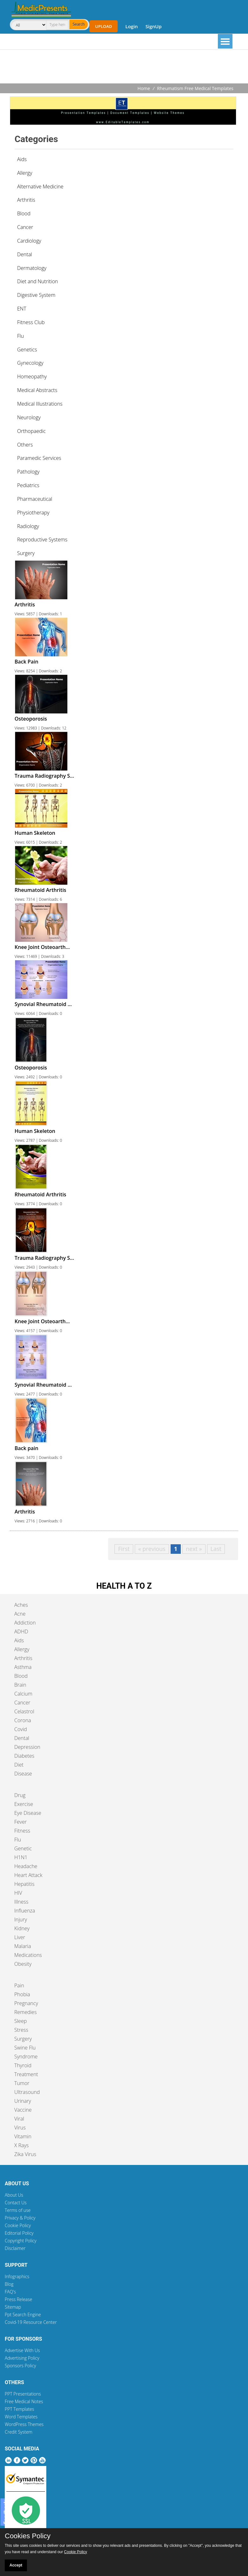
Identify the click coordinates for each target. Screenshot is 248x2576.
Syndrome (26, 2056)
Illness (21, 1901)
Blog (9, 2284)
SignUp (154, 26)
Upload (103, 26)
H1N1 (20, 1857)
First (123, 1549)
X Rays (21, 2145)
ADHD (21, 1631)
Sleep (20, 2020)
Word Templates (21, 2417)
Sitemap (13, 2307)
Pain (19, 1985)
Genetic (23, 1848)
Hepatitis (24, 1883)
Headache (25, 1866)
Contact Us (16, 2203)
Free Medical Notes (24, 2401)
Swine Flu (25, 2047)
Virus (20, 2127)
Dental (21, 1738)
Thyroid (22, 2065)
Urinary (22, 2100)
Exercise (23, 1804)
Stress (21, 2029)
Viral (19, 2118)
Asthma (22, 1667)
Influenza (24, 1910)
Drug (19, 1795)
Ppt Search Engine (23, 2314)
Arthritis (23, 1658)
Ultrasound (27, 2092)
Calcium (23, 1693)
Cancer (22, 1702)
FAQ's (10, 2292)
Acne (19, 1613)
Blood (21, 1675)
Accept (16, 2565)
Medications (28, 1955)
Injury (20, 1919)
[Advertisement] (124, 67)
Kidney (21, 1928)
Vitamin (22, 2136)
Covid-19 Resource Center (31, 2322)
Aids (19, 1640)
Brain (20, 1684)
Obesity (22, 1963)
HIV (18, 1892)
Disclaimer (15, 2248)
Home (144, 88)
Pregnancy (26, 2003)
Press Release (18, 2299)
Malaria (22, 1946)
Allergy (21, 1649)
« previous (152, 1549)
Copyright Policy (20, 2241)
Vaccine (23, 2109)
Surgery (23, 2038)
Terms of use (18, 2210)
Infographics (17, 2276)
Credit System (18, 2432)
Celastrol (24, 1711)
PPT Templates (19, 2409)
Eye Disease (27, 1812)
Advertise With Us (22, 2350)
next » (194, 1549)
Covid (20, 1729)
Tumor (21, 2083)
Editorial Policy (19, 2233)
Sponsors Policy (20, 2366)
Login (131, 26)
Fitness (22, 1830)
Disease (23, 1773)
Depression (27, 1746)
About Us (14, 2195)
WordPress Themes (24, 2424)
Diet (18, 1764)
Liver (19, 1937)
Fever (20, 1821)
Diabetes (24, 1755)
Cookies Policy (27, 2536)
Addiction (25, 1622)
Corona (22, 1720)
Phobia (22, 1994)
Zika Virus (25, 2154)
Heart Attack (28, 1875)
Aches (21, 1604)
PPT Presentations (23, 2394)
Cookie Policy (18, 2225)
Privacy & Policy (20, 2218)
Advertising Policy (22, 2358)
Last (216, 1549)
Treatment (26, 2074)
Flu (17, 1839)
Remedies (25, 2012)
